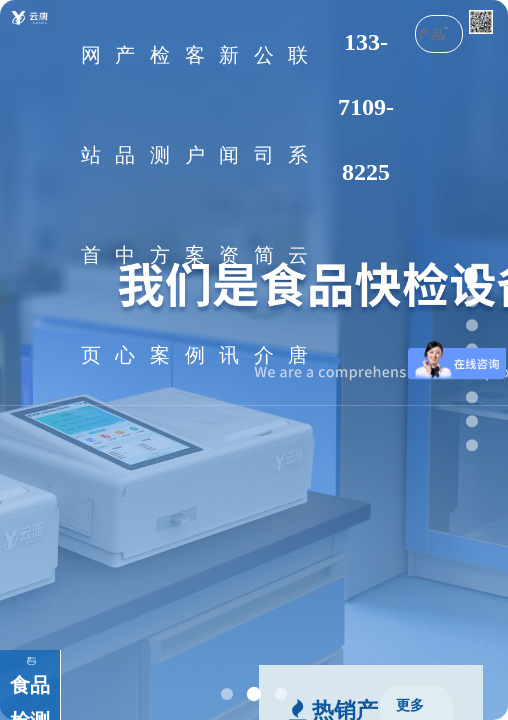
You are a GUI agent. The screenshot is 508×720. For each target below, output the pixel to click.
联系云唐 (298, 205)
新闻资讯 (229, 205)
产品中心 (125, 205)
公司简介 (264, 205)
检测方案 (160, 205)
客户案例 (195, 205)
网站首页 (91, 205)
